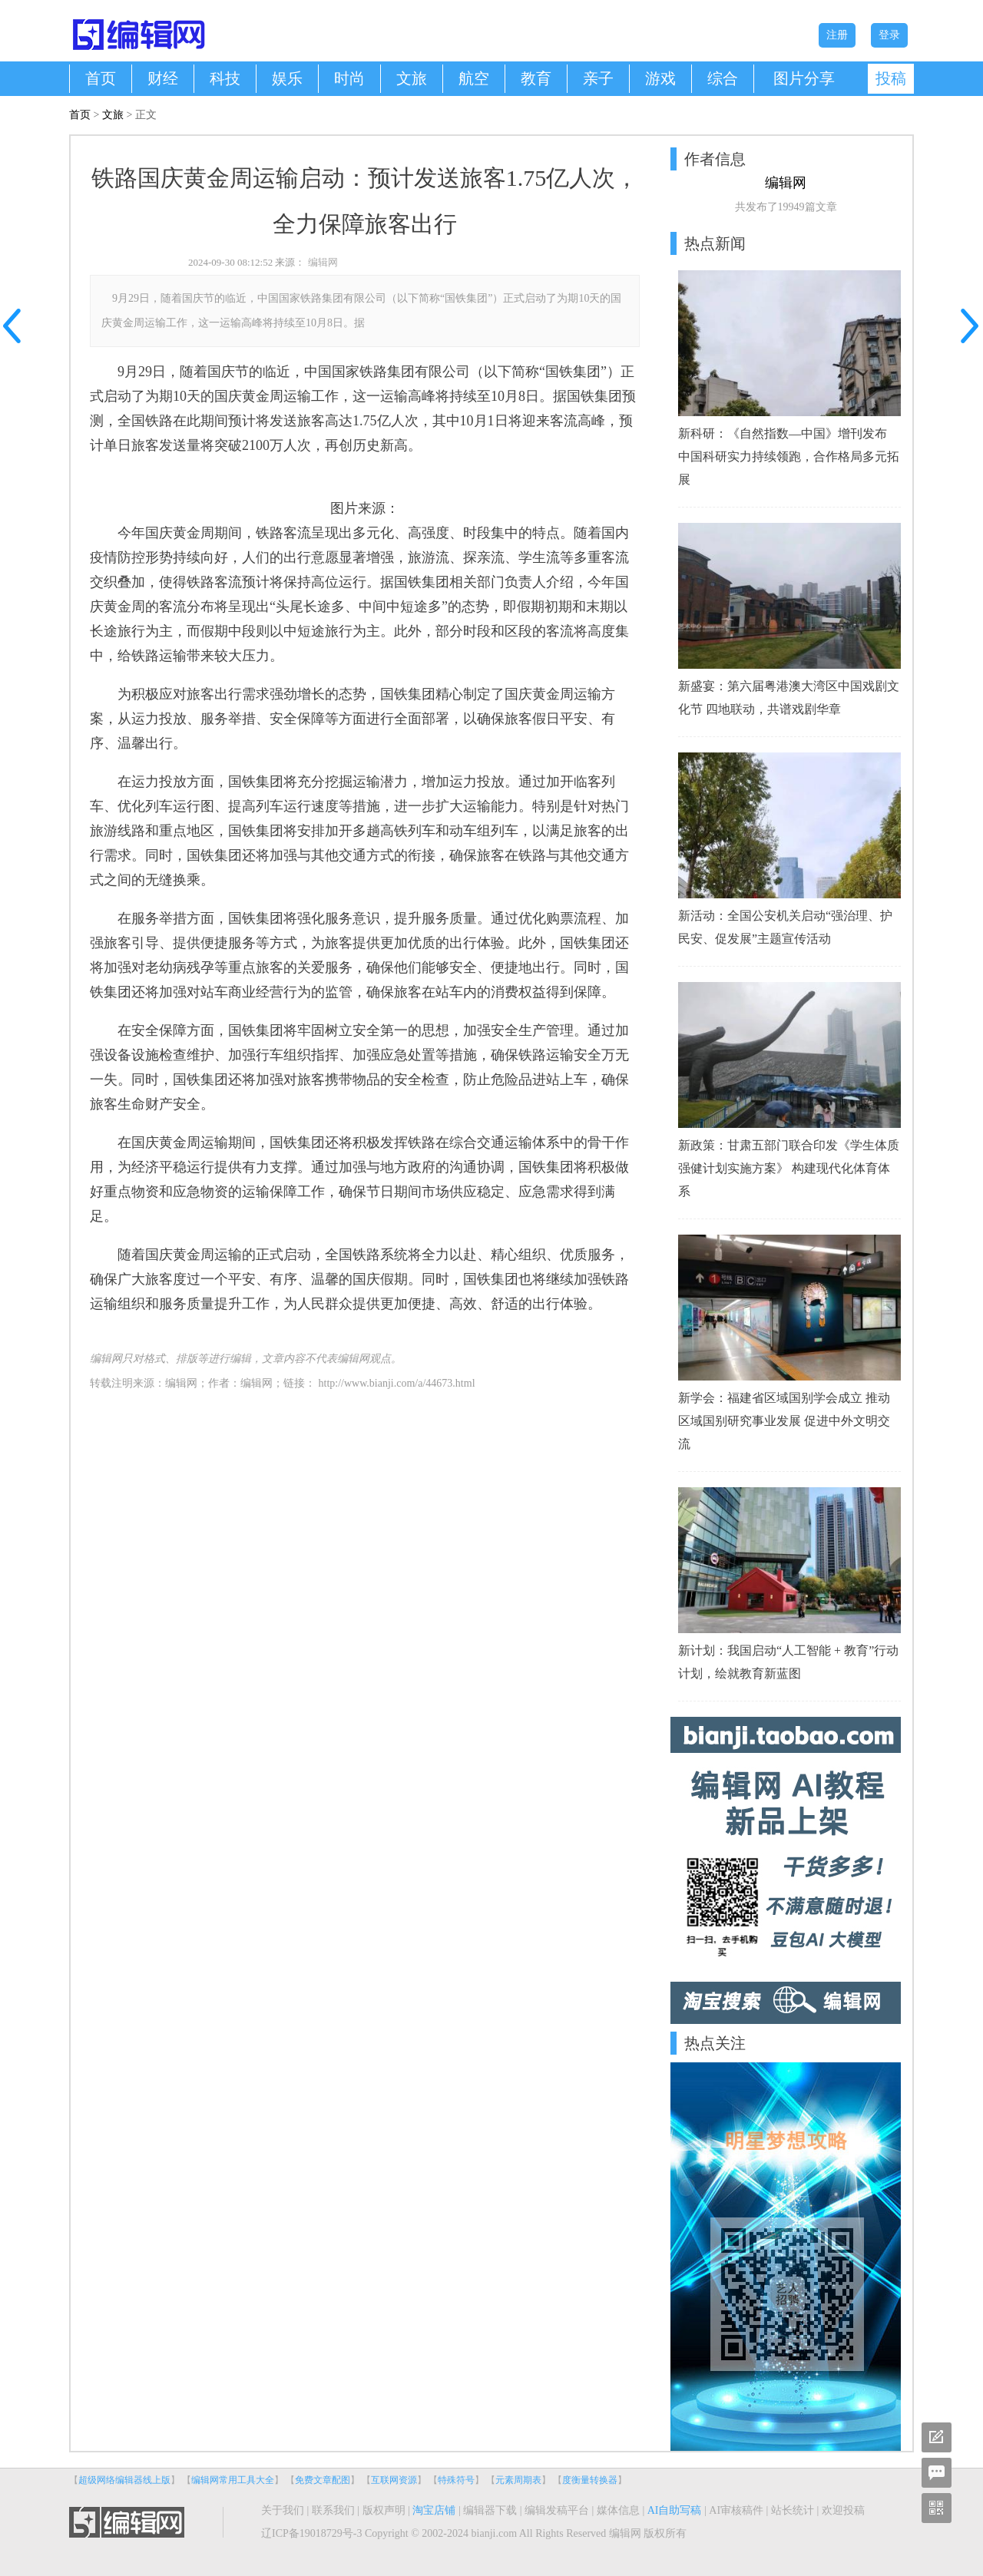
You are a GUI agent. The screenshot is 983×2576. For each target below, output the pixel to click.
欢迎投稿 (843, 2510)
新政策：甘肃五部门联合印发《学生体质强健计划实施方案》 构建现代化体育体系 (788, 1168)
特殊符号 (456, 2480)
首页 (100, 78)
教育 (536, 78)
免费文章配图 (322, 2480)
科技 (225, 78)
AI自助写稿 (674, 2510)
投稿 (890, 78)
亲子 (598, 78)
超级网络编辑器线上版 (124, 2480)
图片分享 (804, 78)
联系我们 (333, 2510)
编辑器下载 (490, 2510)
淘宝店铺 (433, 2510)
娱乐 (287, 78)
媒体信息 (618, 2510)
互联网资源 (394, 2480)
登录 (889, 35)
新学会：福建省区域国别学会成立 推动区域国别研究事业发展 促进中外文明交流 (784, 1420)
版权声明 (383, 2510)
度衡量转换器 (589, 2480)
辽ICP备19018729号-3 (311, 2533)
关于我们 (282, 2510)
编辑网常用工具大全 (232, 2480)
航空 (473, 78)
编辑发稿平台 (557, 2510)
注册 (837, 35)
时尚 (349, 78)
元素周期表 (518, 2480)
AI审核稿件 (736, 2510)
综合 (722, 78)
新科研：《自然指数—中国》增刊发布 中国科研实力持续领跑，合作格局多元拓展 (788, 456)
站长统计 (792, 2510)
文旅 (411, 78)
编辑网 (323, 262)
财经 (162, 78)
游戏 (660, 78)
